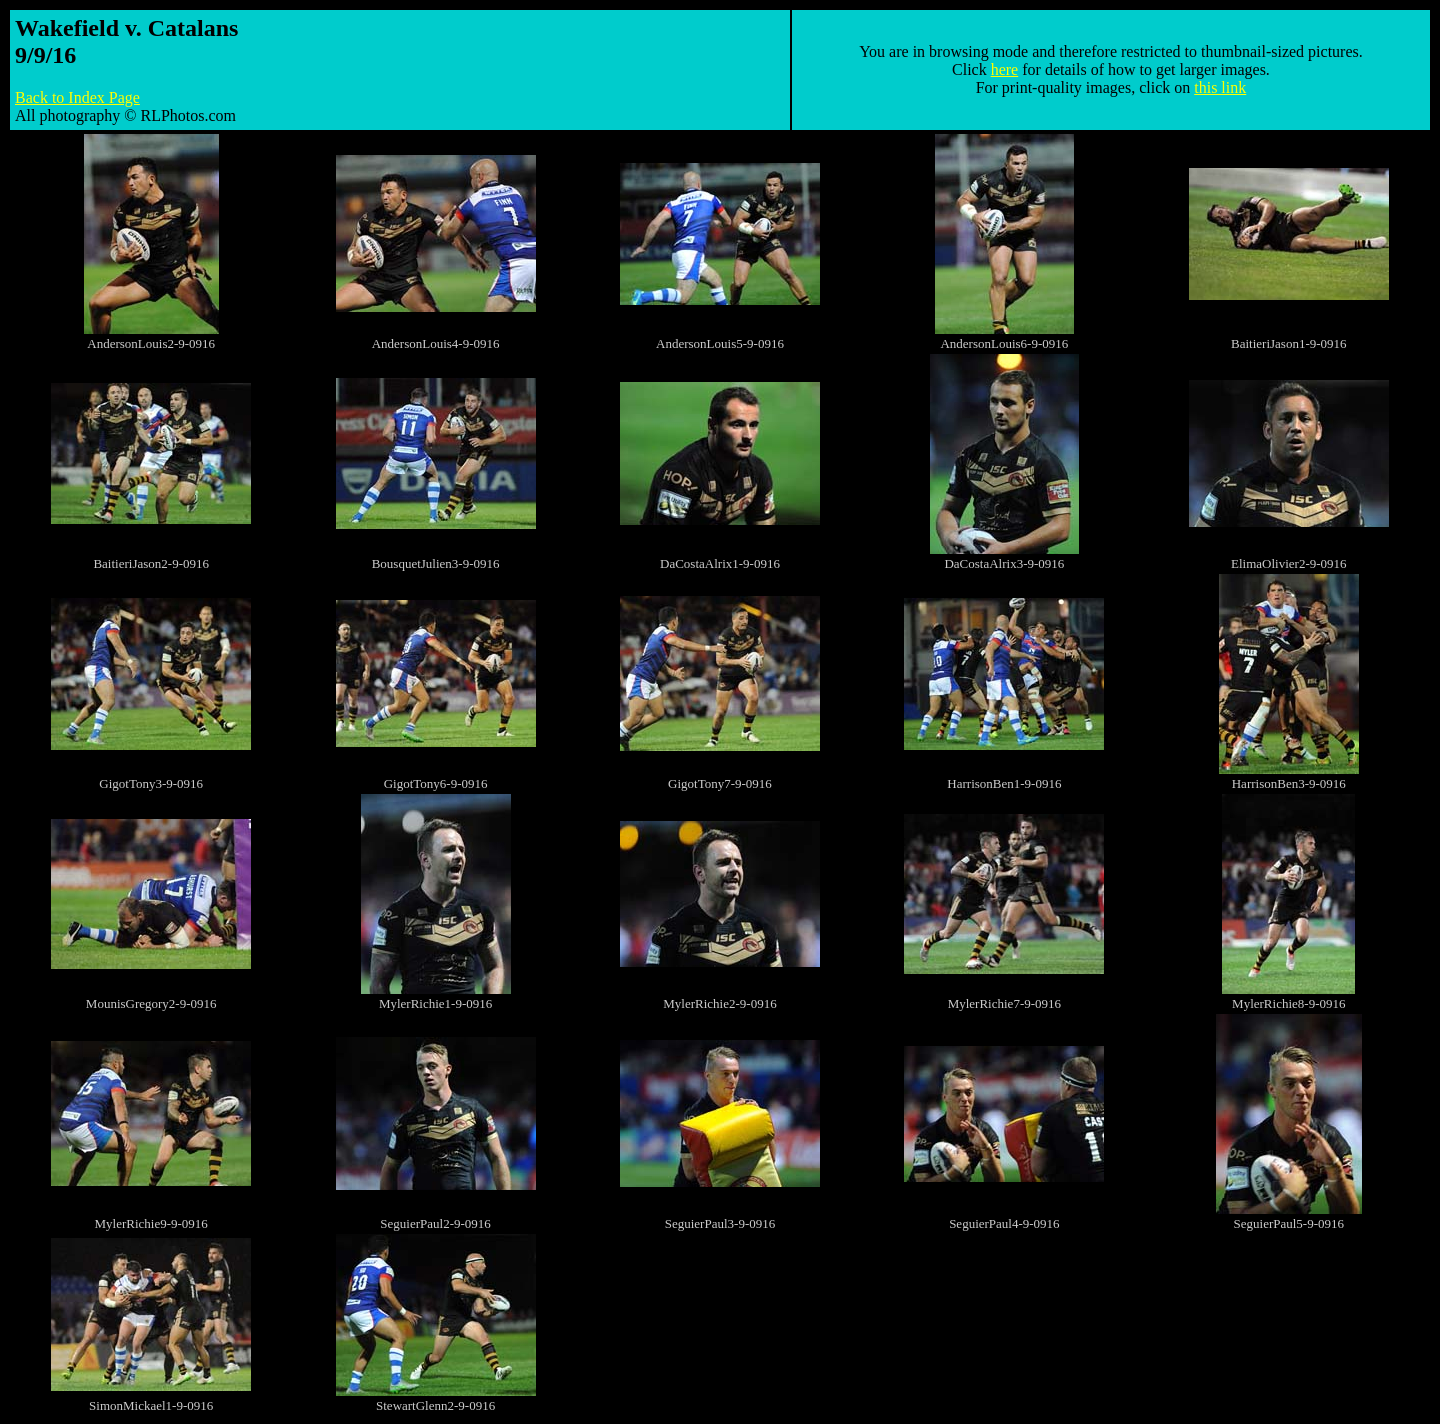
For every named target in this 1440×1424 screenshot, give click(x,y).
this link (1220, 87)
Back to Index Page (77, 97)
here (1005, 69)
